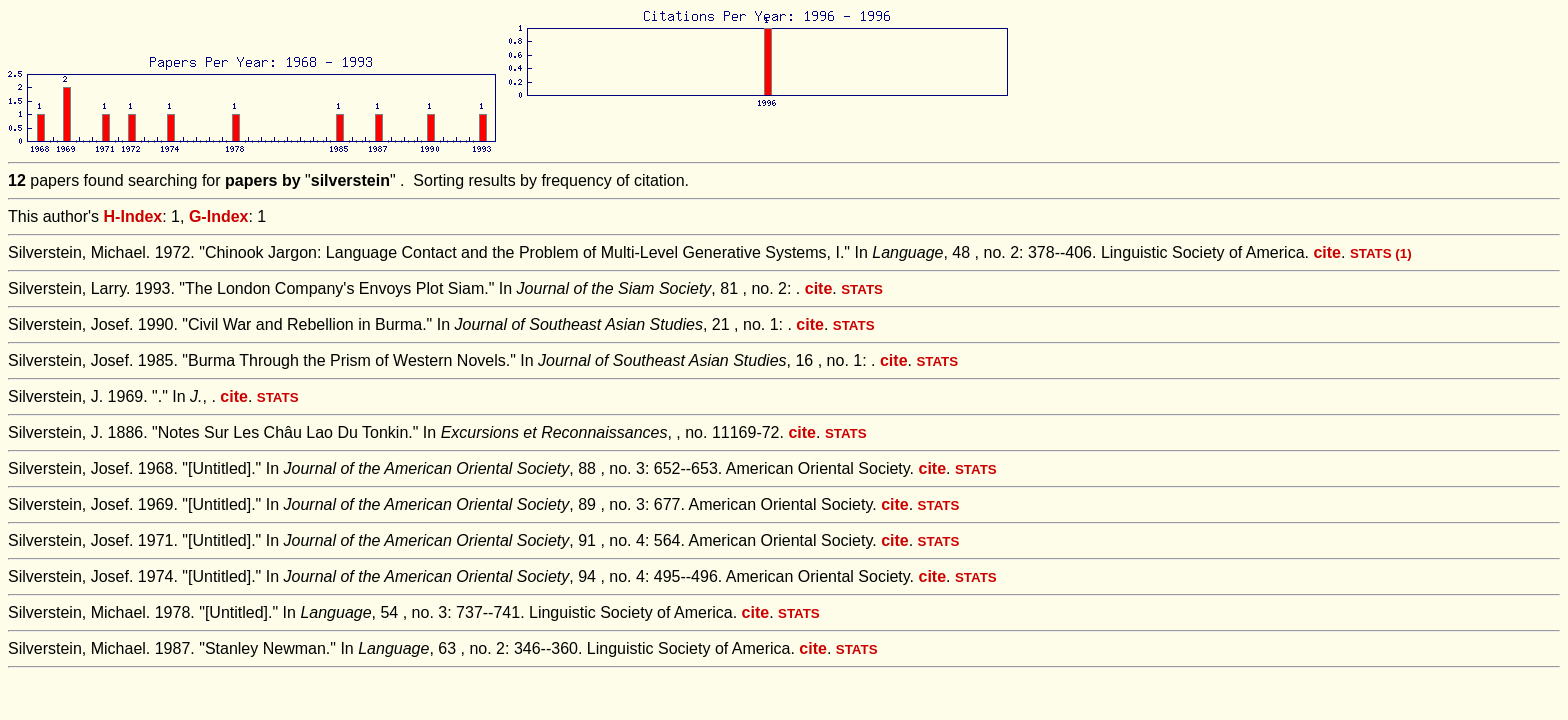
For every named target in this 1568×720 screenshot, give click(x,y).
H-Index (133, 216)
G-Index (219, 216)
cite (1327, 252)
